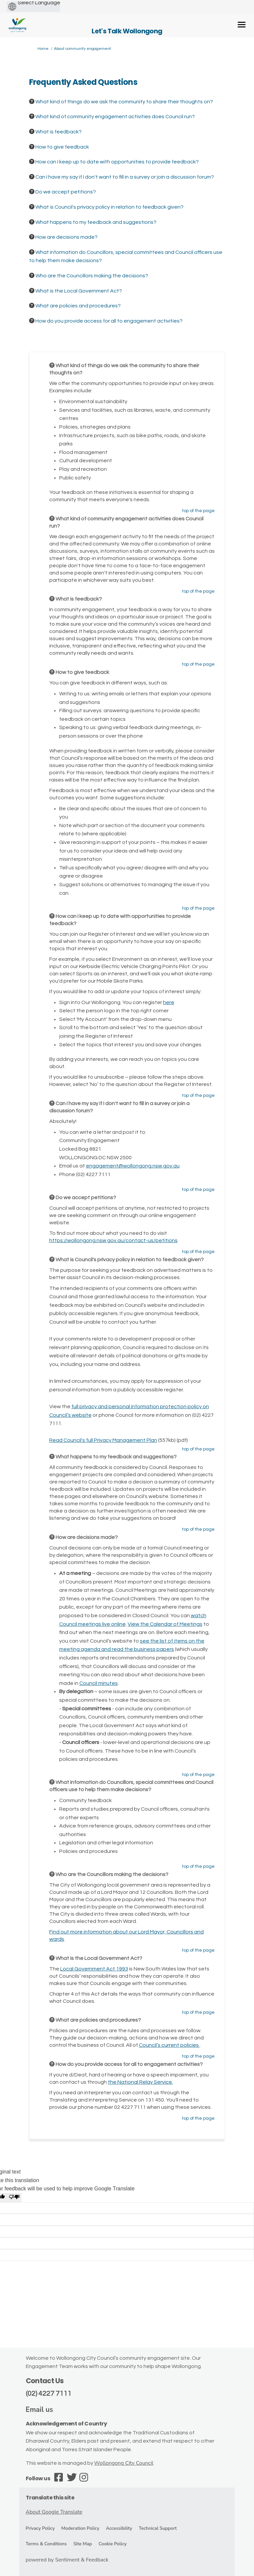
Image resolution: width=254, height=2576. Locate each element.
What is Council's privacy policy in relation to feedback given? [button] (109, 207)
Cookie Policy (113, 2544)
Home (43, 49)
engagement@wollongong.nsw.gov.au (133, 1165)
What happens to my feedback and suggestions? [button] (95, 222)
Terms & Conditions (46, 2544)
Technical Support (158, 2528)
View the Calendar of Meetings (165, 1624)
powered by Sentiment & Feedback (67, 2559)
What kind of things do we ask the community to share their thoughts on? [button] (124, 101)
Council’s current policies (169, 2045)
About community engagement (82, 49)
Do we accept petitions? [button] (65, 191)
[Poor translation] (14, 2197)
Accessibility (119, 2528)
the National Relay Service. (140, 2082)
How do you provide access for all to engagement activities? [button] (109, 321)
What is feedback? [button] (58, 131)
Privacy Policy (40, 2528)
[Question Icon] (31, 101)
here (168, 1002)
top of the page (198, 510)
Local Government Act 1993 (94, 1968)
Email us (39, 2409)
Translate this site (50, 2497)
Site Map (82, 2544)
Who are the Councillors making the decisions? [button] (91, 275)
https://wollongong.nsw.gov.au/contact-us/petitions (113, 1240)
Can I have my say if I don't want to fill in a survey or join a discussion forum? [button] (124, 177)
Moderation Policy (80, 2528)
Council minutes (98, 1683)
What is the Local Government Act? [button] (78, 291)
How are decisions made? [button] (66, 237)
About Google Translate (54, 2512)
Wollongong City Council (123, 2463)
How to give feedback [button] (62, 147)
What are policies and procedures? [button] (78, 305)
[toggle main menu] (241, 24)
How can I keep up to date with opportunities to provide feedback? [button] (117, 161)
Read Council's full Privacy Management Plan (103, 1440)
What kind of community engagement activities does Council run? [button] (115, 116)
